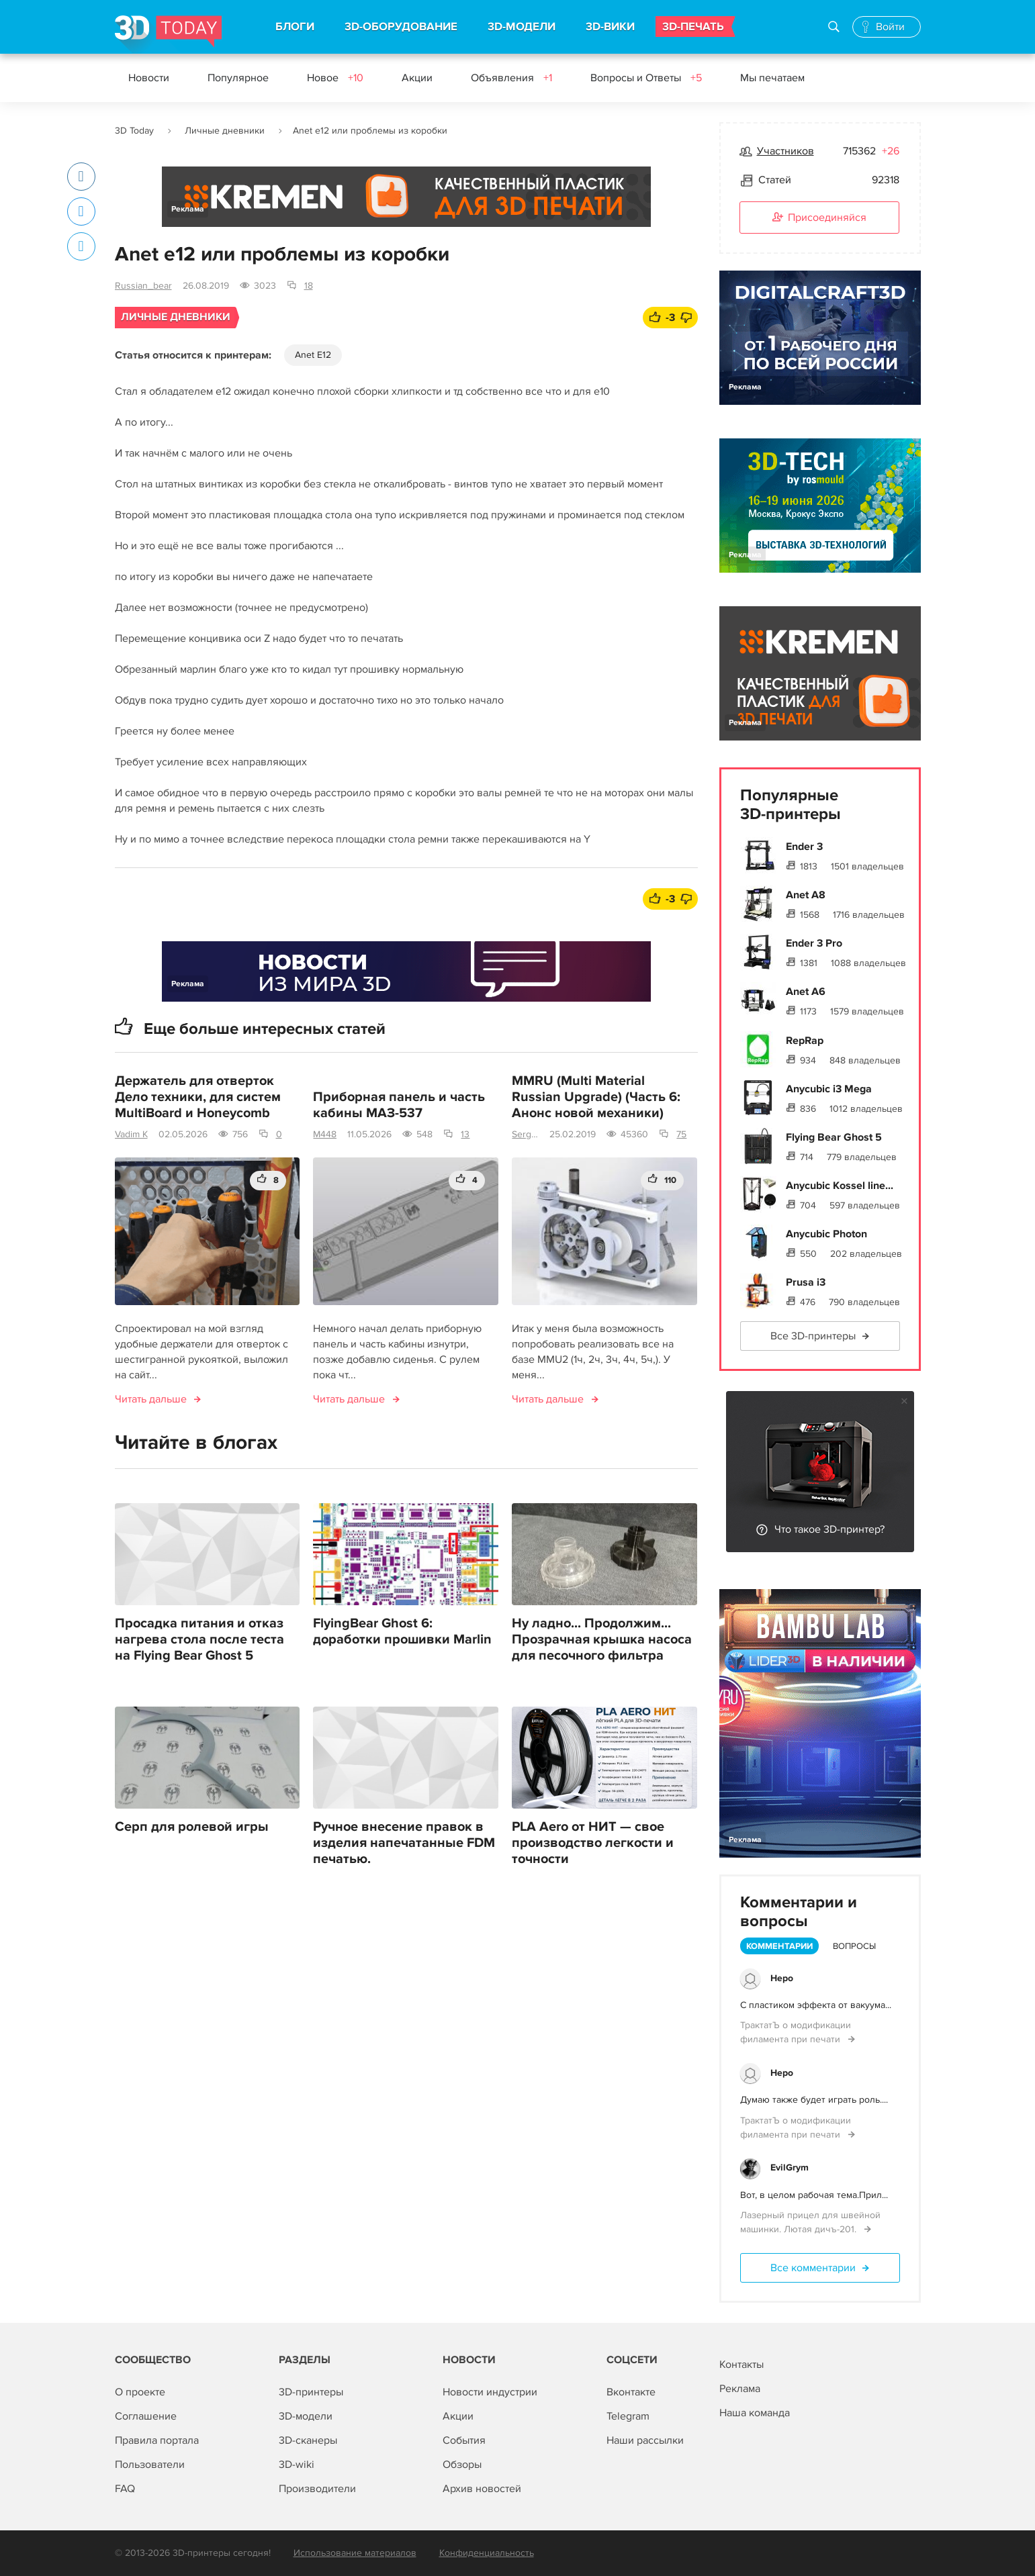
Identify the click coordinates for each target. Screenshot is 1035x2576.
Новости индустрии (490, 2392)
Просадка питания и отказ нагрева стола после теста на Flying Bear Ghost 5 (199, 1639)
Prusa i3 (805, 1282)
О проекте (140, 2392)
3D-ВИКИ (610, 27)
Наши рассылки (645, 2440)
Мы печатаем (772, 78)
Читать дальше (151, 1399)
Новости (148, 78)
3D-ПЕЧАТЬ (693, 27)
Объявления (511, 78)
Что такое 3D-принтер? (829, 1529)
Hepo (781, 1978)
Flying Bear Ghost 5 (834, 1137)
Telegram (627, 2416)
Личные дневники (225, 130)
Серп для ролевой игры (192, 1827)
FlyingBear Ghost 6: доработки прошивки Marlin (402, 1631)
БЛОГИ (294, 27)
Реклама (187, 209)
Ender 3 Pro (814, 943)
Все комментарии (813, 2268)
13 (465, 1134)
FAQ (125, 2488)
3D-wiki (296, 2464)
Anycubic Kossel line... (839, 1185)
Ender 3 (804, 846)
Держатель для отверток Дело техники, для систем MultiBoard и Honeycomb (198, 1097)
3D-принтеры (311, 2392)
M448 (324, 1134)
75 (681, 1134)
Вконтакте (631, 2392)
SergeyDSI (525, 1134)
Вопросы (854, 1946)
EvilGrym (789, 2167)
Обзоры (462, 2464)
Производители (317, 2488)
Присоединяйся (819, 218)
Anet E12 (313, 355)
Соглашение (146, 2416)
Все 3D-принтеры (813, 1336)
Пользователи (150, 2464)
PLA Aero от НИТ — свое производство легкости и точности (593, 1843)
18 (308, 285)
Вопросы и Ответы (646, 78)
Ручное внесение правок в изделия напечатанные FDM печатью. (404, 1843)
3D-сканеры (308, 2440)
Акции (417, 78)
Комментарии (779, 1946)
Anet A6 (805, 991)
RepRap (804, 1040)
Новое (335, 78)
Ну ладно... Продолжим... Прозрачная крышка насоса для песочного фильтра (602, 1639)
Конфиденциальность (486, 2553)
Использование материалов (355, 2553)
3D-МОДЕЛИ (521, 27)
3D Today (134, 130)
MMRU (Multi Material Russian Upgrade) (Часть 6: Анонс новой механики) (596, 1097)
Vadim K (131, 1134)
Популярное (238, 78)
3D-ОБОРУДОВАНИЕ (401, 27)
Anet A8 (805, 895)
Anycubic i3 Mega (829, 1089)
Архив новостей (482, 2488)
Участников (785, 151)
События (464, 2440)
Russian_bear (143, 285)
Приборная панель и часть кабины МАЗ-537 (399, 1105)
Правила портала (157, 2440)
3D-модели (305, 2416)
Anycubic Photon (826, 1234)
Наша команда (754, 2413)
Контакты (741, 2364)
